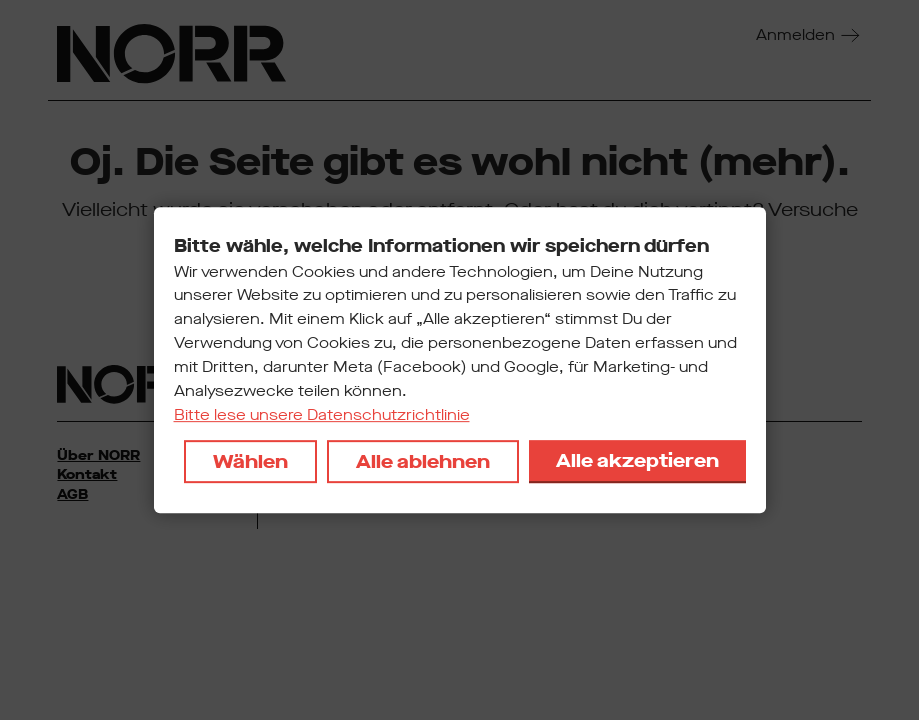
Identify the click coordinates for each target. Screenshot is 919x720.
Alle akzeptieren (637, 460)
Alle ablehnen (423, 461)
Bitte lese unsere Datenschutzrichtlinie (322, 415)
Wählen (250, 461)
